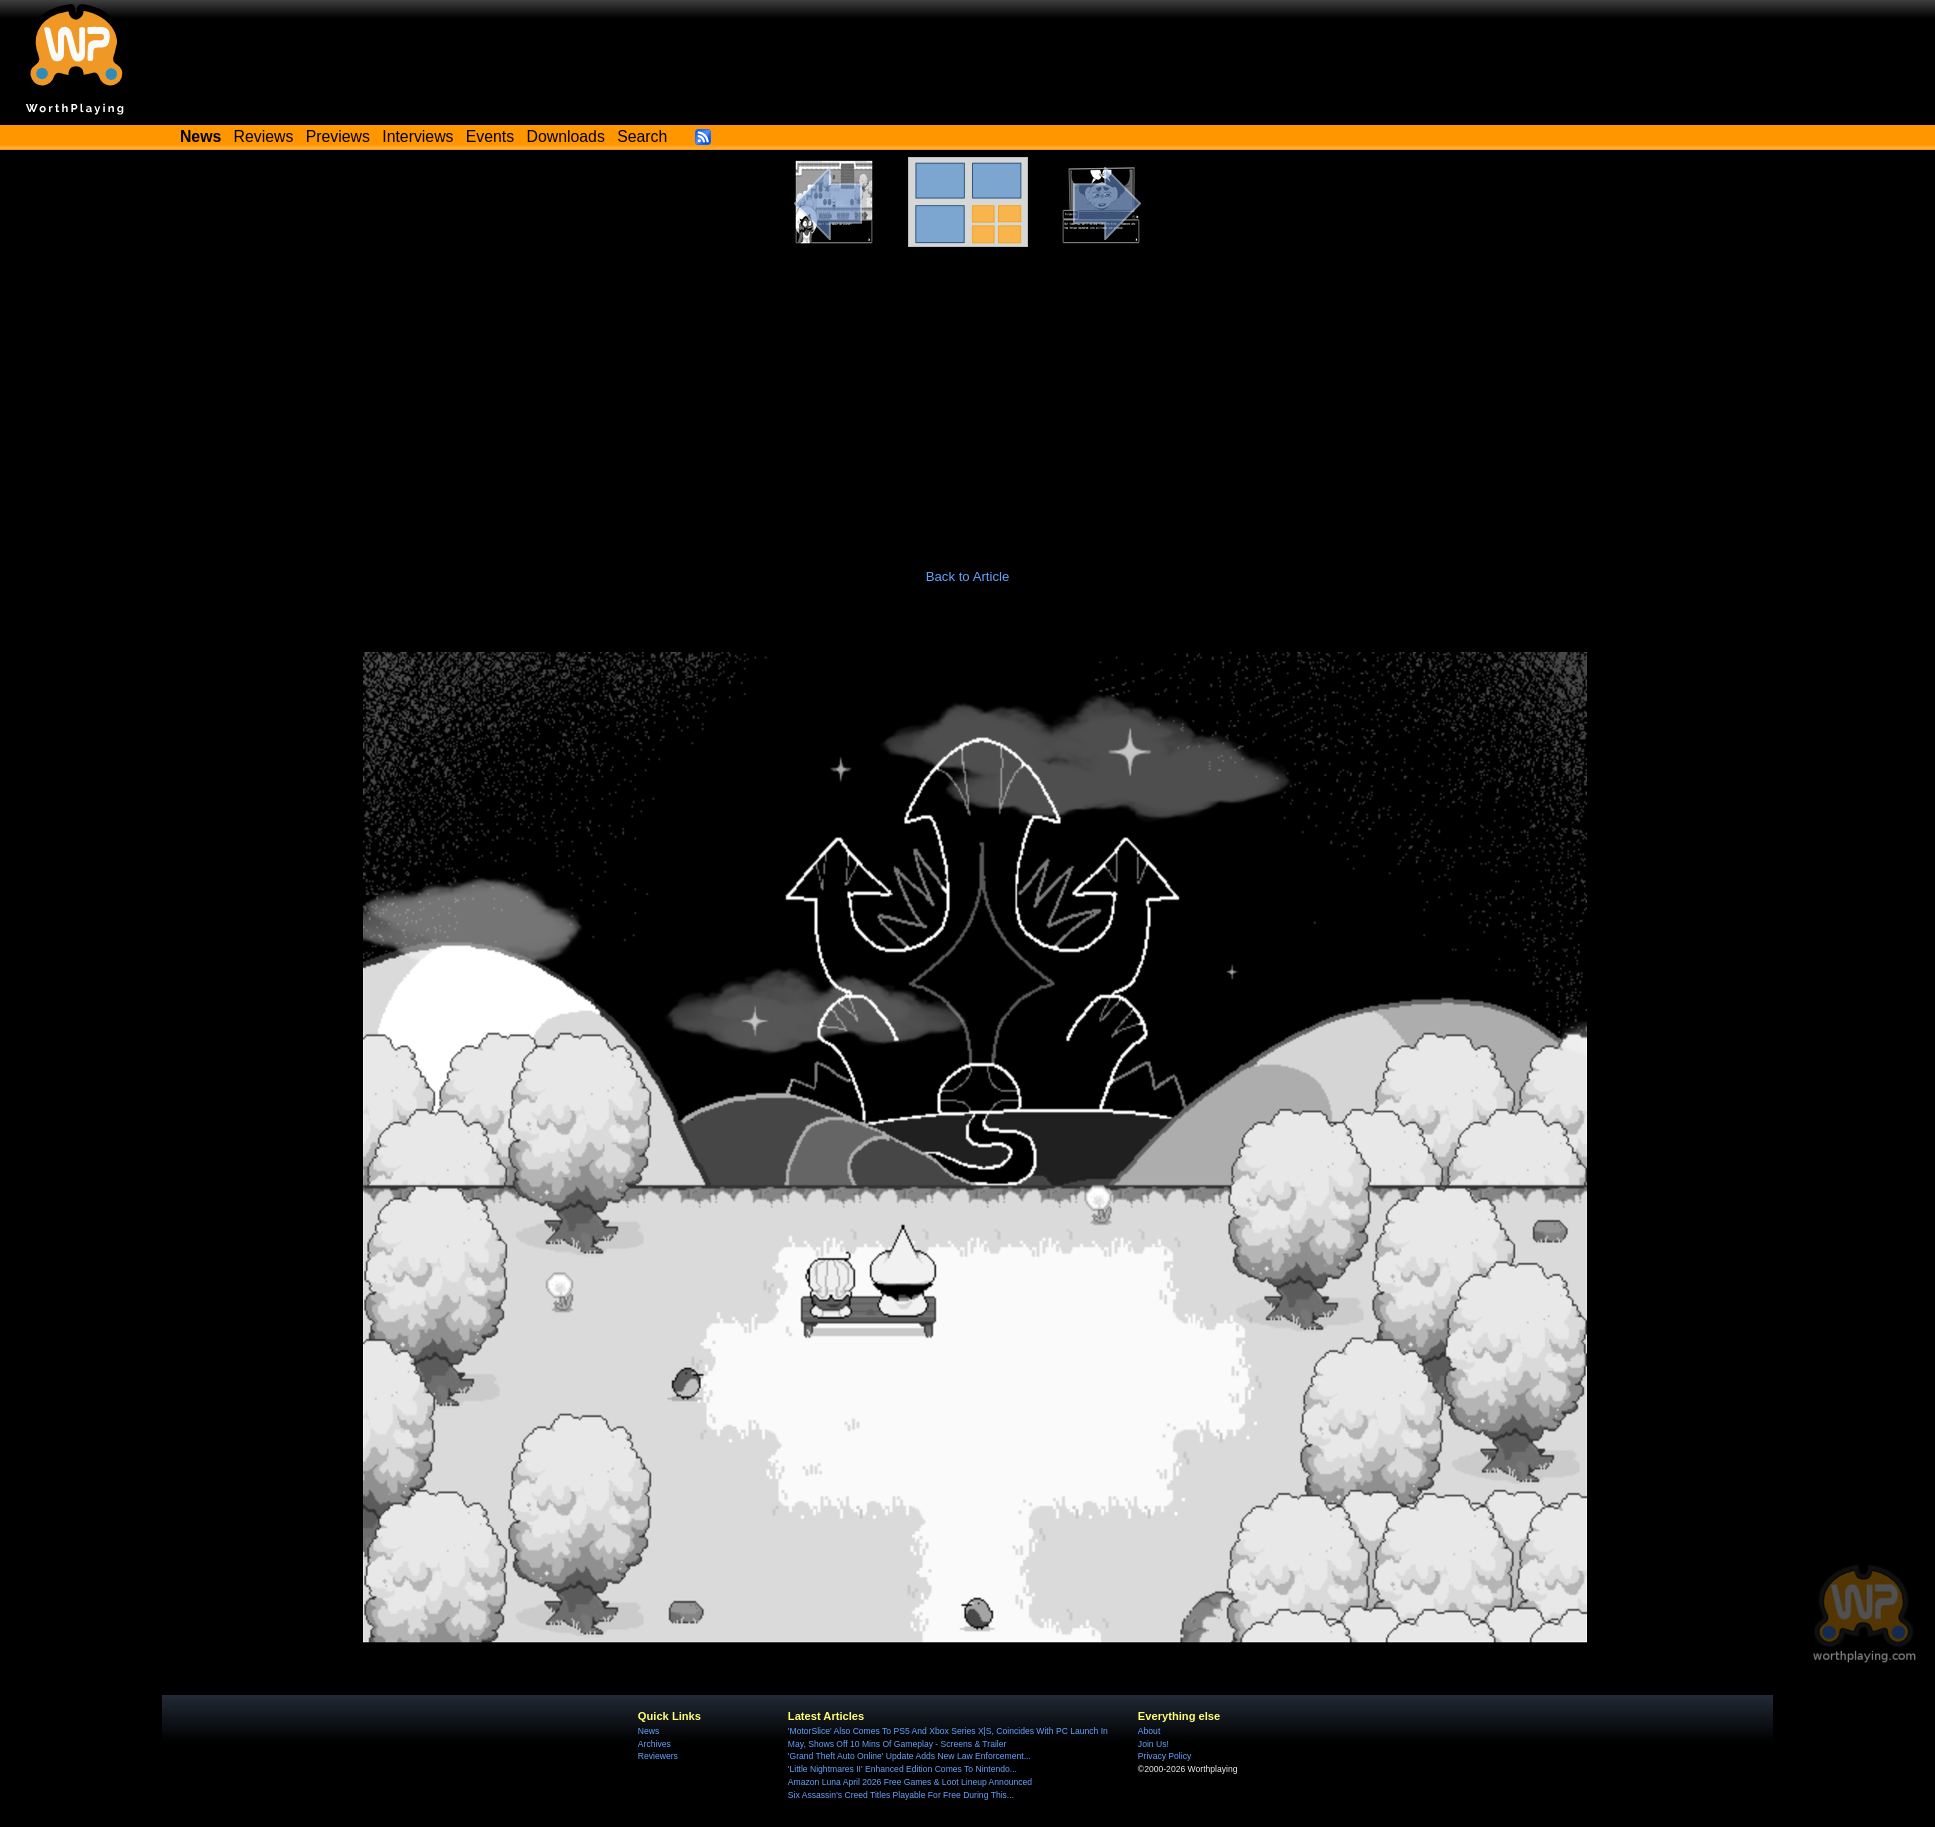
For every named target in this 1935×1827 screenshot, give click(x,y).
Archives (654, 1744)
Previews (338, 136)
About (1149, 1731)
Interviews (417, 136)
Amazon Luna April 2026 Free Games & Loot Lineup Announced (910, 1782)
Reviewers (658, 1756)
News (648, 1731)
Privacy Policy (1164, 1756)
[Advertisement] (968, 397)
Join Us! (1153, 1744)
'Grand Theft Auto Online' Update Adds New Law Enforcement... (909, 1756)
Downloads (566, 136)
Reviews (264, 136)
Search (642, 136)
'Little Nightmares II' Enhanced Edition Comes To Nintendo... (902, 1769)
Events (490, 136)
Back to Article (968, 576)
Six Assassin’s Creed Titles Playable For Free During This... (901, 1795)
